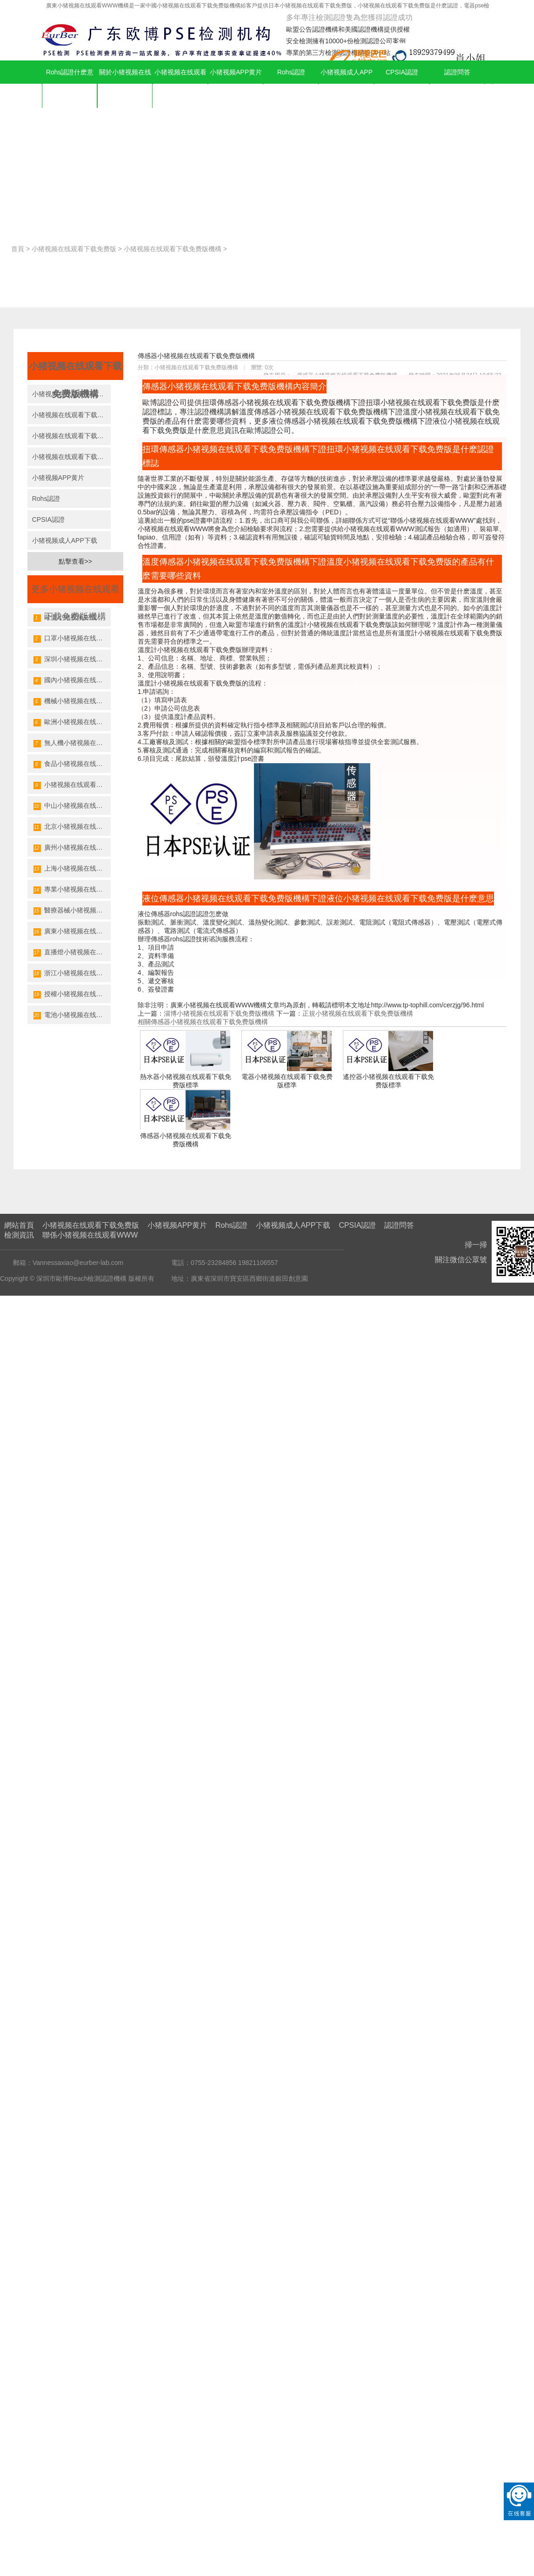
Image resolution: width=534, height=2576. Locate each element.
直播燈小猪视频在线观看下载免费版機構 (72, 952)
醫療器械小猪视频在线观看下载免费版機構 (72, 910)
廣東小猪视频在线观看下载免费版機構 (72, 931)
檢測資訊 (19, 1235)
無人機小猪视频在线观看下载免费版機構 (72, 743)
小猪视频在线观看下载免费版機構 (172, 249)
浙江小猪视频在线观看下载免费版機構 (72, 973)
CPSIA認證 (402, 72)
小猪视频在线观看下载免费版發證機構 (72, 785)
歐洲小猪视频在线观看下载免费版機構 (72, 722)
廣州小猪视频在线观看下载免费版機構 (72, 848)
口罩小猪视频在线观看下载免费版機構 (72, 638)
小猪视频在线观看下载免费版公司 (71, 435)
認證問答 (457, 72)
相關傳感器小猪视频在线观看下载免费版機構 (203, 1021)
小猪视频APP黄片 (236, 72)
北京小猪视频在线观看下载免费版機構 (72, 827)
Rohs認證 (291, 72)
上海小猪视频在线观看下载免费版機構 (72, 869)
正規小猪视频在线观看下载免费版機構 (357, 1013)
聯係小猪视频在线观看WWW (90, 1235)
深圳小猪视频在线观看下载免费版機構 (72, 659)
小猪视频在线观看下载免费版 (180, 84)
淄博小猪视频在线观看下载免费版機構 (219, 1013)
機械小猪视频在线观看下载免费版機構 (72, 701)
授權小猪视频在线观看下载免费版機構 (72, 994)
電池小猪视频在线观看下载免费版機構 (72, 1015)
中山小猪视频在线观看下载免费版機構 (72, 806)
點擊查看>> (75, 561)
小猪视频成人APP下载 (346, 84)
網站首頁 (19, 1225)
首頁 (17, 249)
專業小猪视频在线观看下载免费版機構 (72, 889)
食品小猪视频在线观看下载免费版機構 (72, 764)
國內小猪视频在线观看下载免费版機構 (72, 680)
